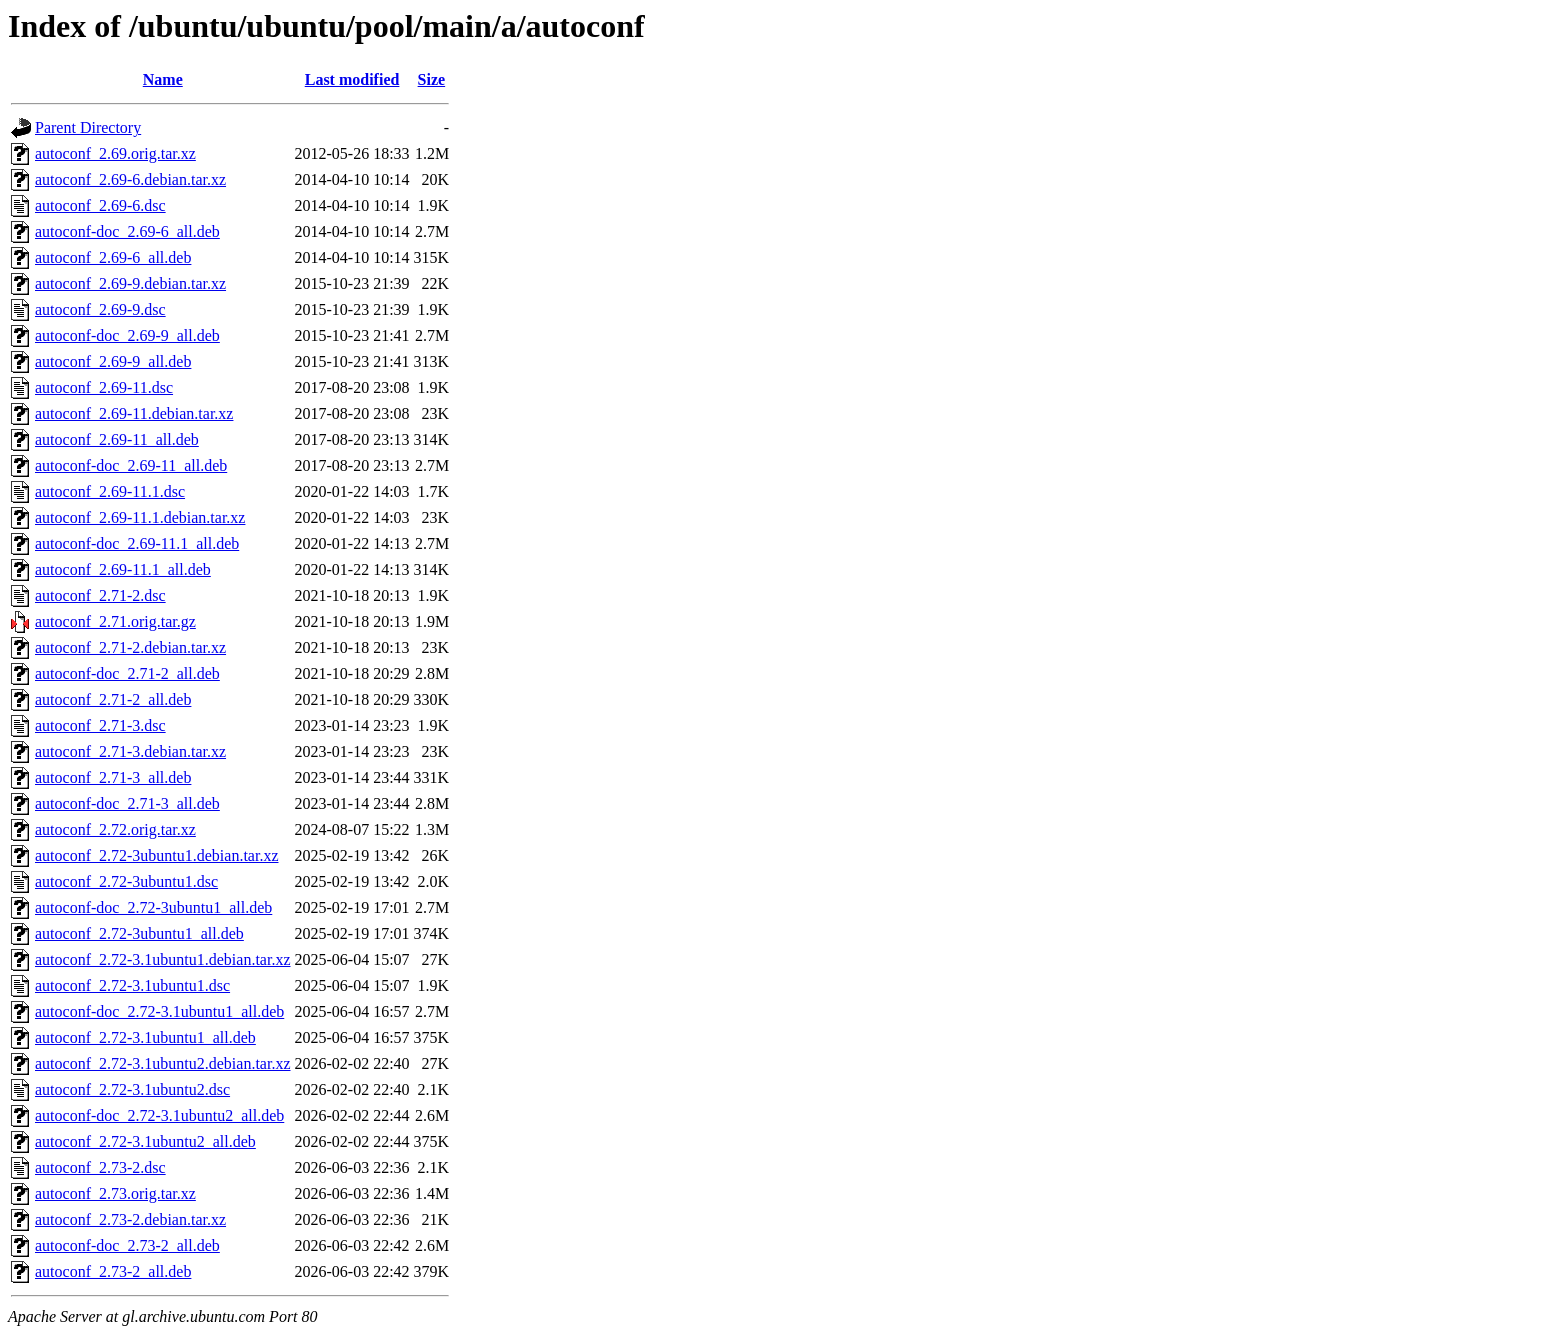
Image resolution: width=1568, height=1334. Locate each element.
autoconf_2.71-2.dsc (100, 595)
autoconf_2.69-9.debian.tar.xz (130, 283)
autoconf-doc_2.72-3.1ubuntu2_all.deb (159, 1115)
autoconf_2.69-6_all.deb (113, 257)
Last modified (352, 79)
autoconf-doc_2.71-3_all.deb (127, 803)
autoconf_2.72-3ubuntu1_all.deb (139, 933)
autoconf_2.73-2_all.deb (113, 1271)
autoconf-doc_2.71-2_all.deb (127, 673)
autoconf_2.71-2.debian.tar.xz (130, 647)
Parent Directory (88, 127)
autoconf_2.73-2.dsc (100, 1167)
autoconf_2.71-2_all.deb (113, 699)
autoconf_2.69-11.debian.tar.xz (134, 413)
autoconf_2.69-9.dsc (100, 309)
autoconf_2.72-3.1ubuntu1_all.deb (145, 1037)
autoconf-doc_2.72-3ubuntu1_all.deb (153, 907)
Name (163, 79)
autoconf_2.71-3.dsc (100, 725)
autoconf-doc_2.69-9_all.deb (127, 335)
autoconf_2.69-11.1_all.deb (123, 569)
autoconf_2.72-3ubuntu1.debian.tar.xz (157, 855)
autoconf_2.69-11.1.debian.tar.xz (140, 517)
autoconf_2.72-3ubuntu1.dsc (126, 881)
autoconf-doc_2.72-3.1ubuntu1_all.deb (159, 1011)
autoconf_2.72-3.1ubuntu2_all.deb (145, 1141)
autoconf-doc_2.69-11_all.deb (131, 465)
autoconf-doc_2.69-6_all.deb (127, 231)
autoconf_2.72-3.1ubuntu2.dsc (132, 1089)
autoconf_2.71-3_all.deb (113, 777)
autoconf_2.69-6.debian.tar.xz (130, 179)
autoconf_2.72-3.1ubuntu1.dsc (132, 985)
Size (432, 79)
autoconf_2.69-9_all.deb (113, 361)
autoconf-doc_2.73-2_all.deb (127, 1245)
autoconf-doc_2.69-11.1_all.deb (137, 543)
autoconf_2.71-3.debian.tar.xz (130, 751)
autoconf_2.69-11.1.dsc (110, 491)
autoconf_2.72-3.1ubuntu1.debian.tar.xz (163, 959)
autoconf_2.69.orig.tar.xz (115, 153)
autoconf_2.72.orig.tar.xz (115, 829)
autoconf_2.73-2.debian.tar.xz (130, 1219)
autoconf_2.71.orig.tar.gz (115, 621)
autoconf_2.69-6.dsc (100, 205)
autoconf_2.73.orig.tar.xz (115, 1193)
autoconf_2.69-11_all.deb (117, 439)
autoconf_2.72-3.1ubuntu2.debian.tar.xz (163, 1063)
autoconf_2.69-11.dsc (104, 387)
